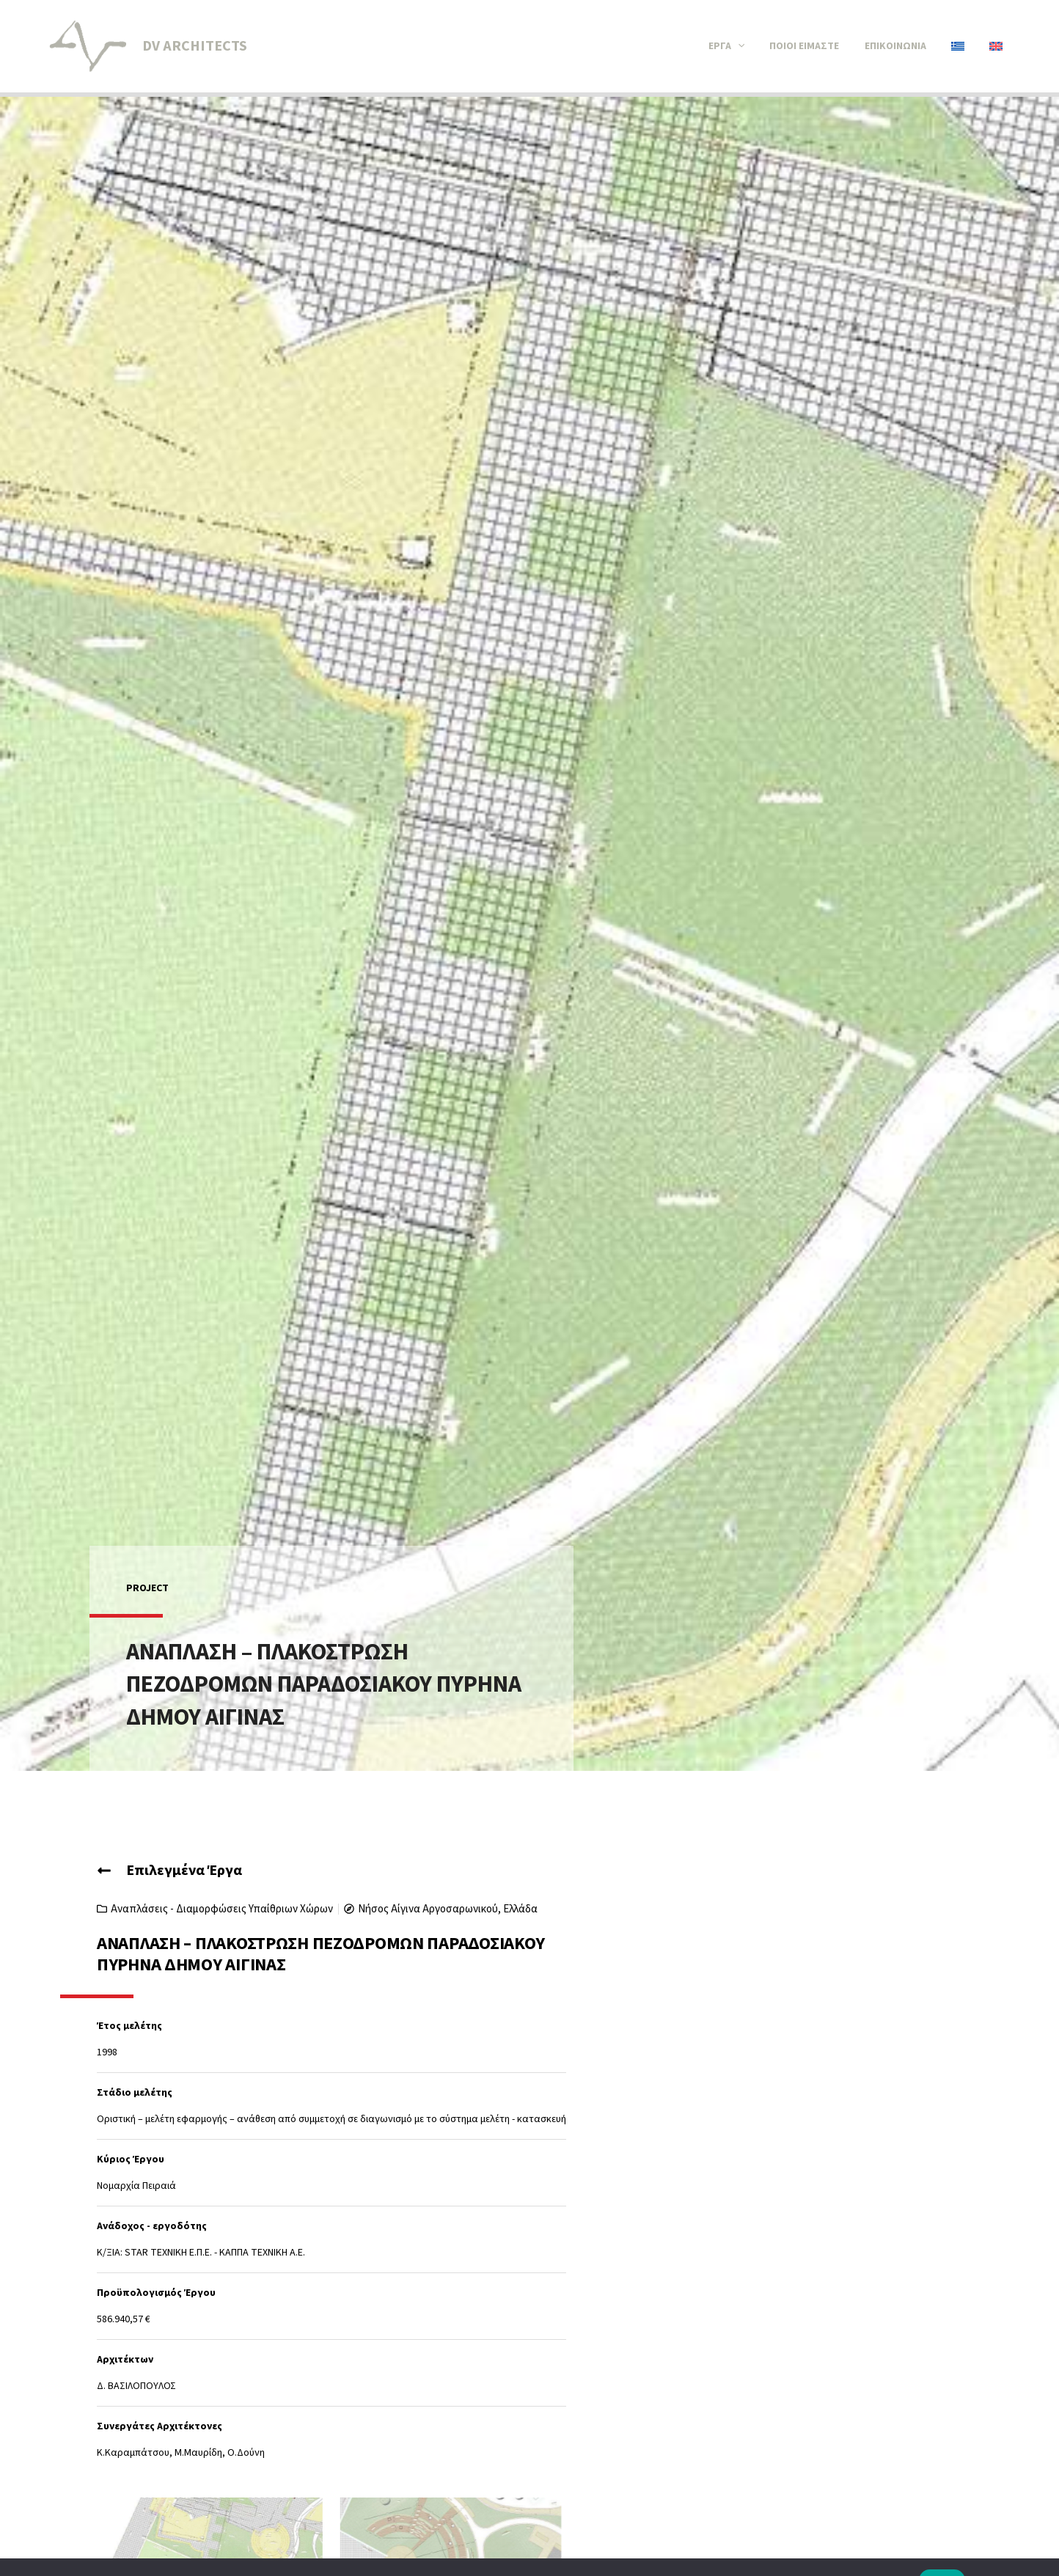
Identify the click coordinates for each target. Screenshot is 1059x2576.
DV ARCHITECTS (194, 46)
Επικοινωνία (903, 46)
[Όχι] (1040, 2553)
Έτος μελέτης (129, 2026)
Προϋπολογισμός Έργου (156, 2293)
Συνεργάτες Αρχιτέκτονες (159, 2426)
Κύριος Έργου (130, 2159)
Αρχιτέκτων (125, 2359)
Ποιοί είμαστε (815, 46)
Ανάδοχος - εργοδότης (152, 2226)
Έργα (740, 46)
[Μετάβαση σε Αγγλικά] (997, 46)
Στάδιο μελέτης (134, 2092)
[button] (751, 46)
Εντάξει (942, 2552)
